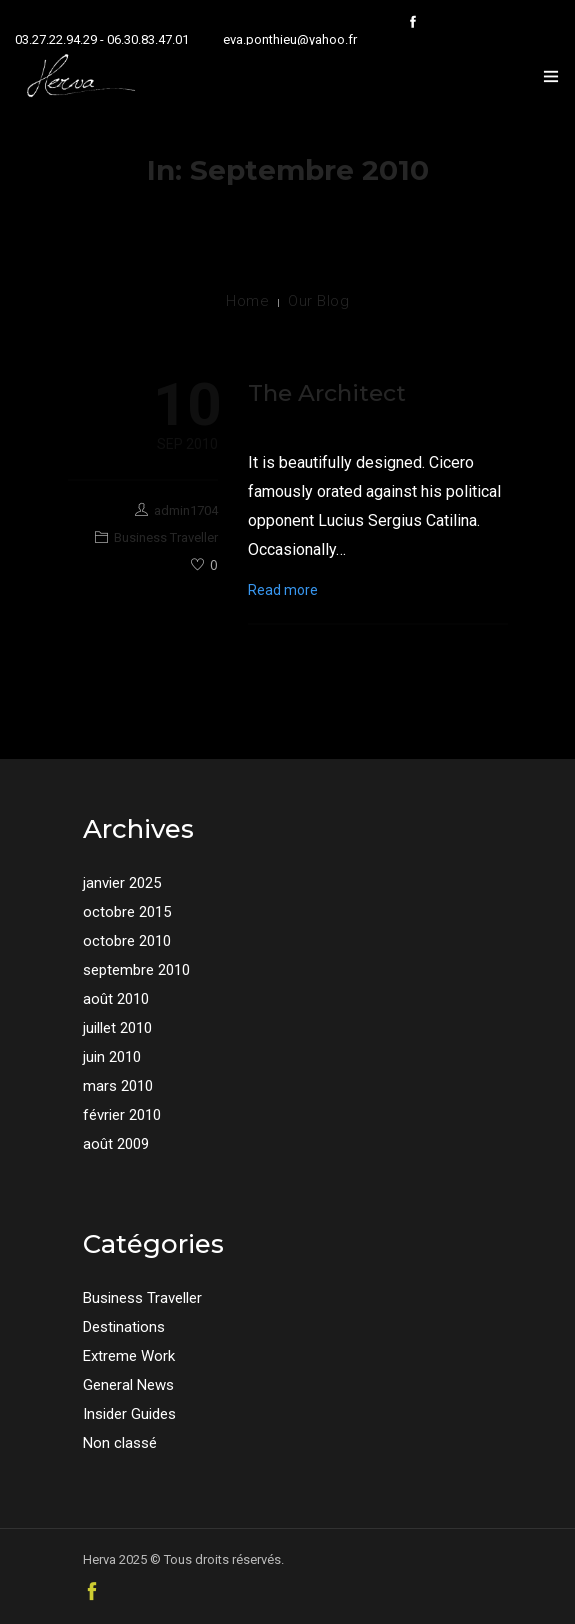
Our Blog (318, 301)
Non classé (120, 1443)
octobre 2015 (127, 912)
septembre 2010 (136, 970)
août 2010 (116, 999)
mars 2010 (118, 1086)
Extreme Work (129, 1356)
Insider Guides (129, 1414)
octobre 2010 (127, 941)
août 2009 (116, 1144)
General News (128, 1385)
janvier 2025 (122, 883)
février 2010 (122, 1115)
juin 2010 (112, 1057)
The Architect (327, 393)
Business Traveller (166, 537)
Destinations (124, 1327)
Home (247, 301)
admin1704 (186, 510)
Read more (283, 590)
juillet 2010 (117, 1028)
